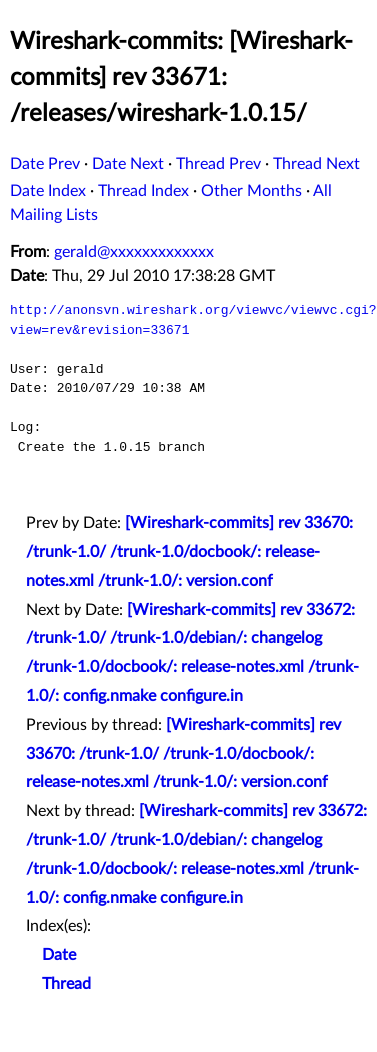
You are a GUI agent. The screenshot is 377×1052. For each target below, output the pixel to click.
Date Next (128, 164)
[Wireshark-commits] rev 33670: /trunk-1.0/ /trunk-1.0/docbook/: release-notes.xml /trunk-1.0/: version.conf (189, 552)
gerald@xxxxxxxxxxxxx (134, 252)
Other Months (251, 191)
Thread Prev (218, 164)
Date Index (48, 191)
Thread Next (316, 164)
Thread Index (143, 191)
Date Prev (45, 164)
